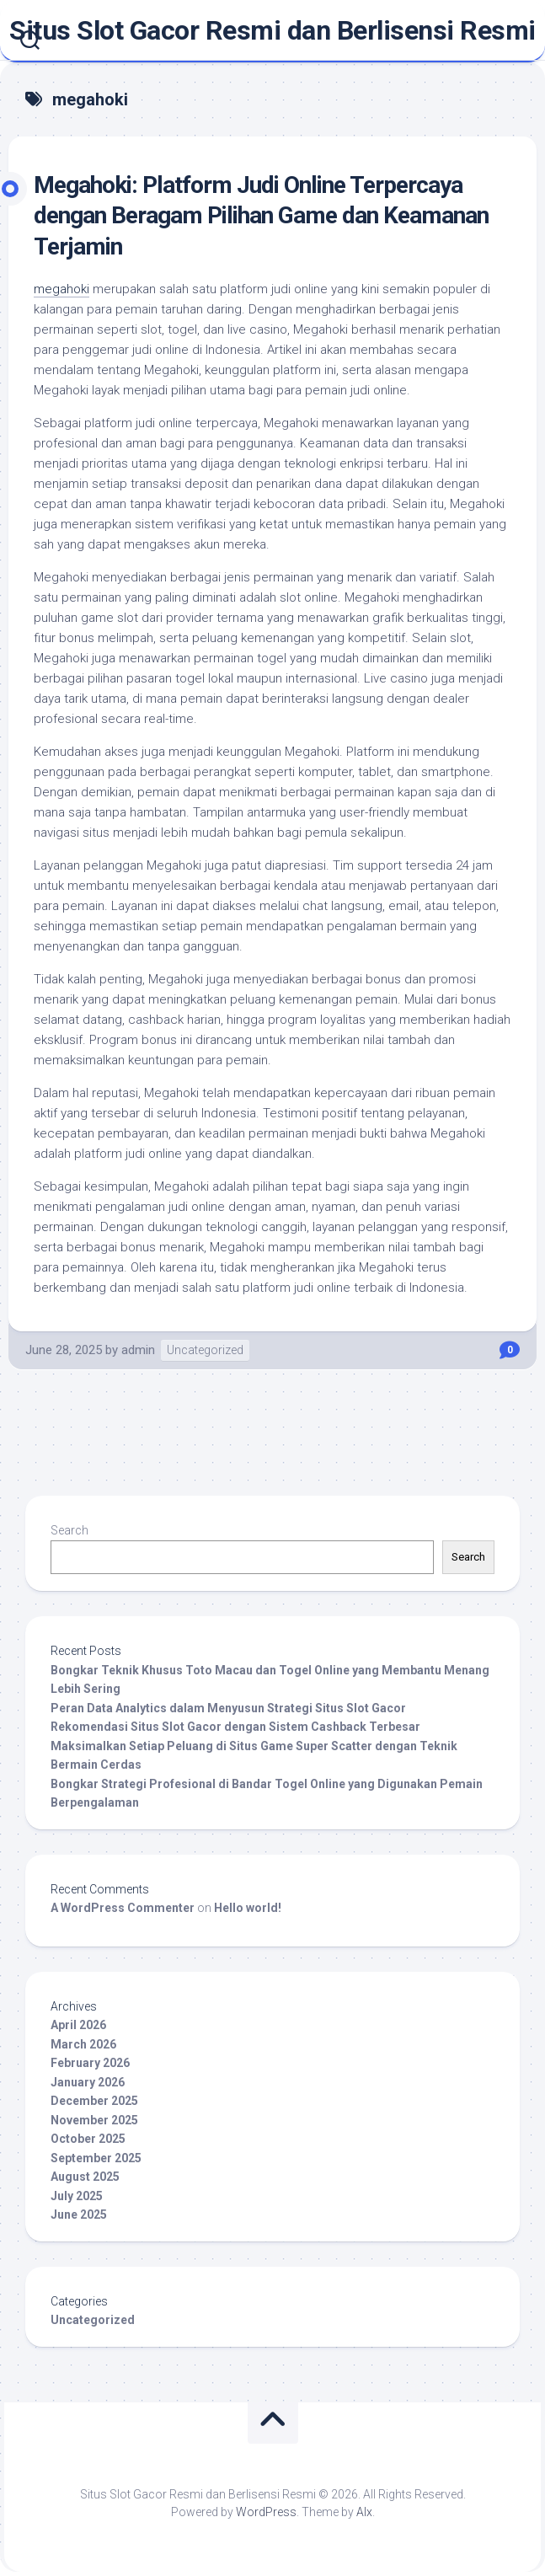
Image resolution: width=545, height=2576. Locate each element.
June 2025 (79, 2214)
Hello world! (247, 1908)
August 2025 (85, 2176)
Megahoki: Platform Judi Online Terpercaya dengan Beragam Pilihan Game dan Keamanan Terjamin (261, 215)
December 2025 (94, 2100)
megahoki (61, 289)
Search (69, 1530)
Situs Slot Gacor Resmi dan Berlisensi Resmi (272, 30)
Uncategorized (205, 1350)
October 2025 (88, 2138)
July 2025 (77, 2196)
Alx (364, 2512)
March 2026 (83, 2044)
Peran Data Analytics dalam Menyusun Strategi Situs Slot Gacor (228, 1708)
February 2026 (90, 2063)
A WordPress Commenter (123, 1908)
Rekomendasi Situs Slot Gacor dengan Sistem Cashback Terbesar (235, 1726)
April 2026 (78, 2025)
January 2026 (88, 2082)
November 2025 (94, 2120)
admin (138, 1350)
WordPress (266, 2512)
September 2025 (96, 2158)
